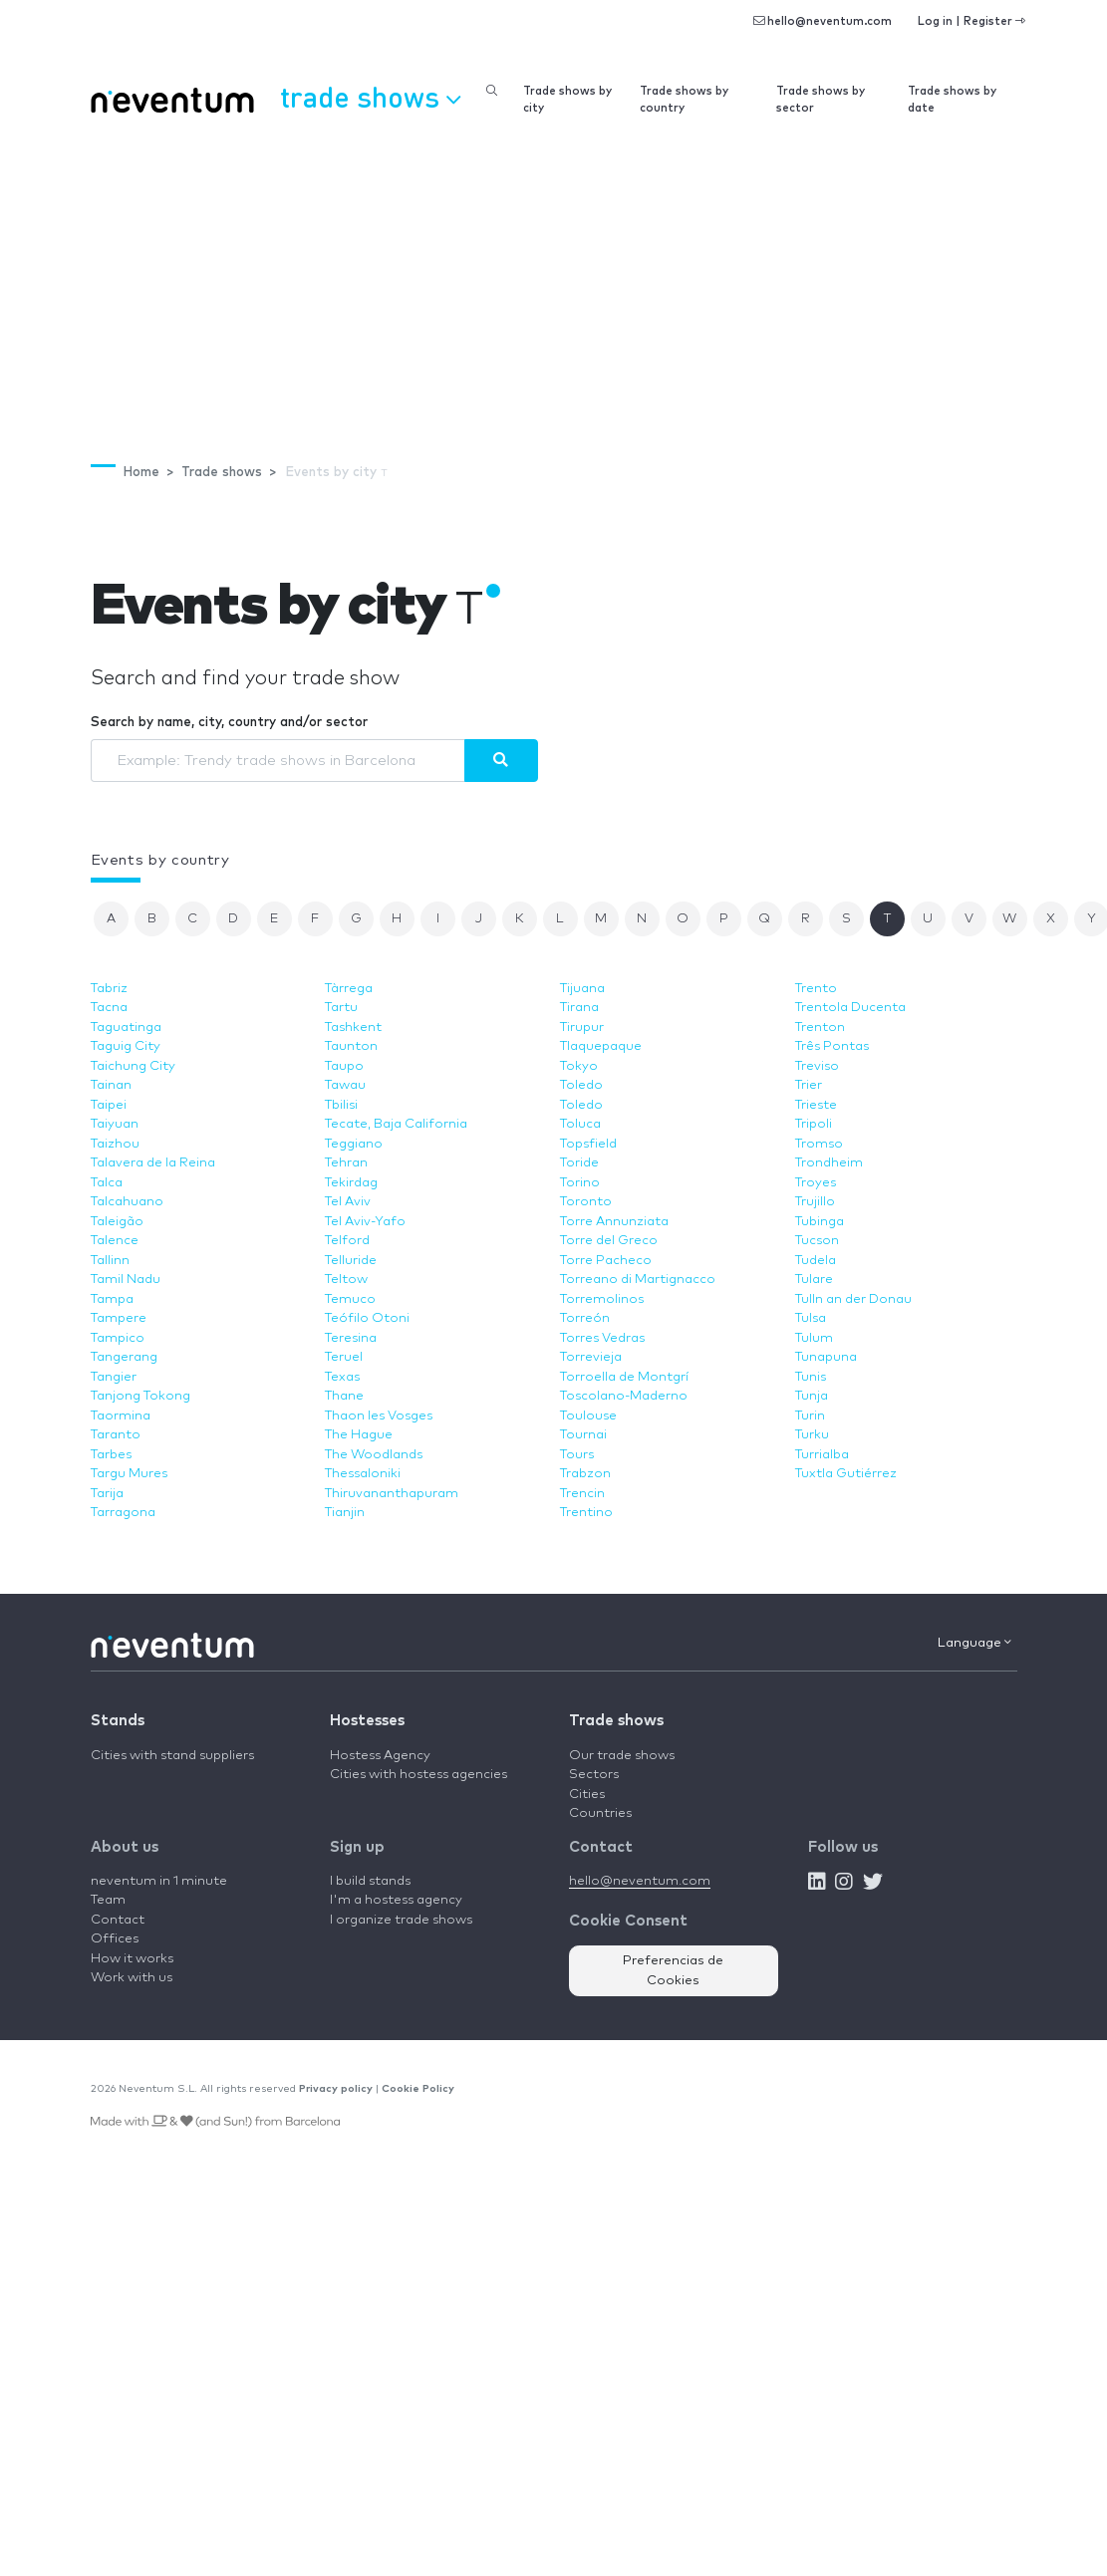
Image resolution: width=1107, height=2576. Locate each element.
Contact (117, 1920)
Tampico (117, 1338)
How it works (132, 1958)
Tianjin (345, 1512)
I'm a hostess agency (396, 1900)
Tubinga (819, 1221)
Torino (580, 1182)
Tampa (112, 1299)
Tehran (346, 1163)
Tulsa (810, 1318)
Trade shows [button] (370, 97)
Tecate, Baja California (396, 1124)
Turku (812, 1434)
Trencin (582, 1493)
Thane (344, 1396)
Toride (579, 1163)
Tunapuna (826, 1357)
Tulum (814, 1338)
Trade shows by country (684, 100)
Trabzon (585, 1473)
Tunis (810, 1377)
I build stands (370, 1881)
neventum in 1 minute (159, 1881)
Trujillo (815, 1201)
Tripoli (813, 1124)
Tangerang (124, 1357)
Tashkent (353, 1027)
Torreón (585, 1318)
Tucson (817, 1240)
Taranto (115, 1434)
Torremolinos (602, 1299)
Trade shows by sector (820, 100)
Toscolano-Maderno (624, 1396)
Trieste (816, 1105)
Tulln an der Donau (853, 1299)
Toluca (580, 1124)
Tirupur (582, 1027)
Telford (347, 1240)
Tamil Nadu (125, 1279)
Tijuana (582, 988)
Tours (577, 1454)
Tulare (814, 1279)
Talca (107, 1182)
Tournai (583, 1434)
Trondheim (829, 1163)
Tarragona (123, 1512)
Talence (114, 1240)
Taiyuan (114, 1124)
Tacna (109, 1007)
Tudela (815, 1260)
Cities (587, 1794)
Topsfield (588, 1144)
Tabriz (109, 988)
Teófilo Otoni (367, 1318)
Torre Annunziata (614, 1221)
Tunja (811, 1396)
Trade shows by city (567, 100)
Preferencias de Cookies (673, 1970)
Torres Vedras (602, 1338)
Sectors (594, 1774)
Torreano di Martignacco (637, 1279)
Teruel (344, 1357)
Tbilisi (341, 1105)
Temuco (350, 1299)
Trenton (820, 1027)
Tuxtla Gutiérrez (846, 1473)
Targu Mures (129, 1473)
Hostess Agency (380, 1755)
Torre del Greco (609, 1240)
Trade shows (616, 1720)
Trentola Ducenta (850, 1007)
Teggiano (354, 1144)
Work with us (131, 1977)
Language (974, 1643)
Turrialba (822, 1454)
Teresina (351, 1338)
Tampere (118, 1318)
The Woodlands (373, 1454)
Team (108, 1900)
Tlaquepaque (601, 1046)
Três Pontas (832, 1046)
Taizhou (115, 1144)
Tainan (111, 1085)
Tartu (341, 1007)
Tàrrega (349, 988)
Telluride (351, 1260)
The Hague (359, 1434)
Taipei (109, 1105)
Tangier (114, 1377)
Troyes (815, 1182)
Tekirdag (351, 1182)
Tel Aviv (348, 1201)
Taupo (344, 1066)
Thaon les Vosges (378, 1416)
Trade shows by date (952, 100)
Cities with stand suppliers (172, 1755)
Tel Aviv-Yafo (365, 1221)
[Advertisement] (553, 278)
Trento (816, 988)
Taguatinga (126, 1027)
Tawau (345, 1085)
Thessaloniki (363, 1473)
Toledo (581, 1085)
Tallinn (110, 1260)
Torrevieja (591, 1357)
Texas (342, 1377)
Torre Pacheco (606, 1260)
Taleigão (117, 1221)
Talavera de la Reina (153, 1163)
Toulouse (588, 1416)
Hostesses (367, 1720)
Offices (114, 1938)
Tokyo (579, 1066)
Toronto (586, 1201)
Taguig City (125, 1046)
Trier (808, 1085)
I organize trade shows (401, 1920)
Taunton (351, 1046)
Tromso (819, 1144)
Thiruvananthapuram (391, 1493)
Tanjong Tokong (140, 1396)
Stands (117, 1720)
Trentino (586, 1512)
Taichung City (133, 1066)
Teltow (346, 1279)
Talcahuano (127, 1201)
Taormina (120, 1416)
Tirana (579, 1007)
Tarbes (111, 1454)
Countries (600, 1813)
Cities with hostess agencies (418, 1774)
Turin (810, 1416)
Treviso (817, 1066)
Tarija (107, 1493)
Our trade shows (622, 1755)
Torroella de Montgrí (624, 1377)
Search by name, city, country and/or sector (229, 722)
